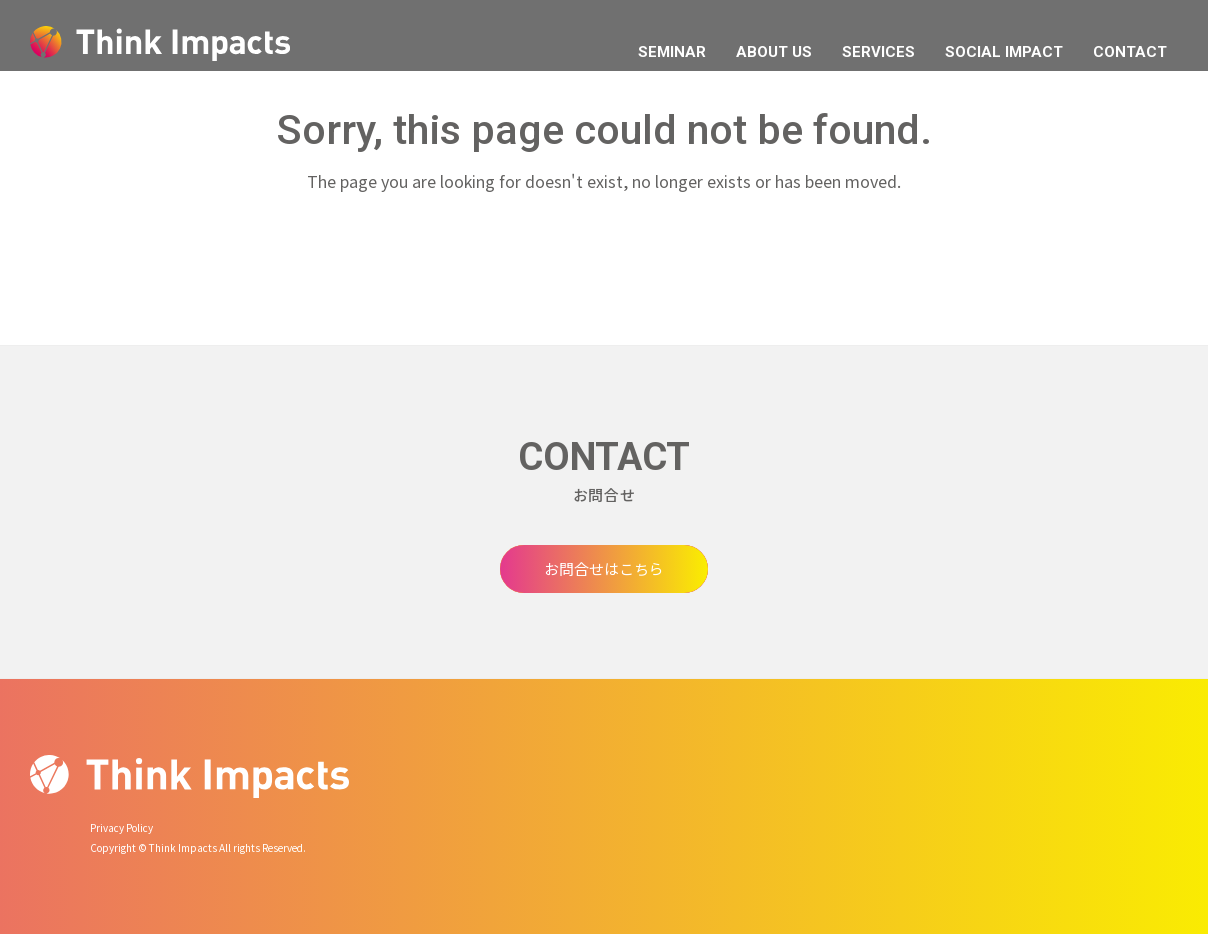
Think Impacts (160, 43)
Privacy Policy (121, 828)
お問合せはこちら (604, 568)
